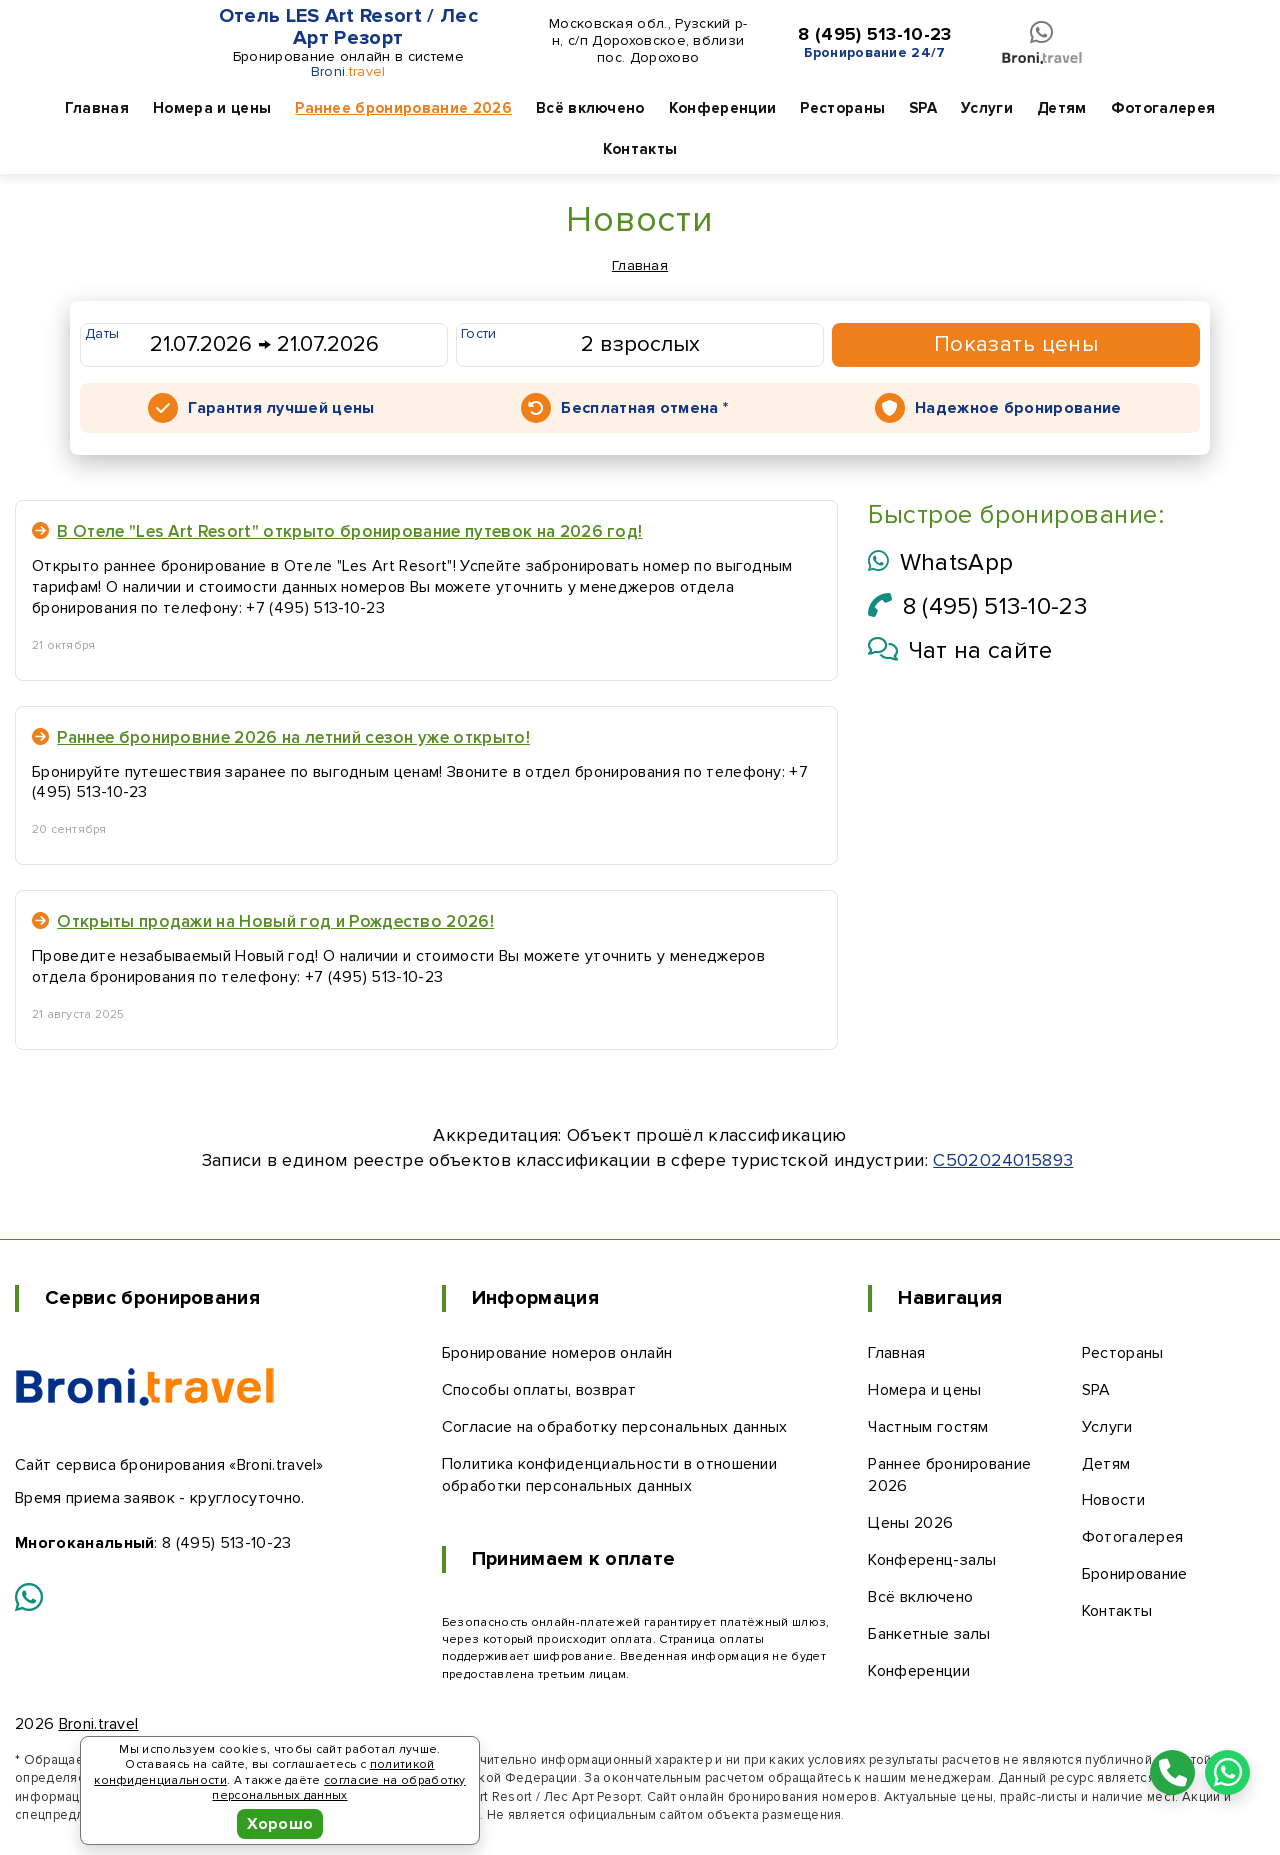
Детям (1062, 108)
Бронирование (1135, 1574)
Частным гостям (928, 1427)
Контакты (640, 149)
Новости (1113, 1500)
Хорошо (280, 1824)
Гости (479, 333)
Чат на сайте (960, 650)
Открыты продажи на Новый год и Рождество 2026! (263, 921)
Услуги (987, 108)
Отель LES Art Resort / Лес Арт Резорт (348, 27)
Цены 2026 (910, 1523)
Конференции (723, 108)
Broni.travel (99, 1724)
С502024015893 (1003, 1160)
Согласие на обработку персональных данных (615, 1427)
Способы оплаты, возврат (539, 1390)
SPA (923, 108)
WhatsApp (940, 562)
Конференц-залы (932, 1560)
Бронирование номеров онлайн (557, 1353)
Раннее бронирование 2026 (403, 108)
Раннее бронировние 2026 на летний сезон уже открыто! (281, 737)
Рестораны (842, 108)
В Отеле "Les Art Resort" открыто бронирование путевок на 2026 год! (337, 531)
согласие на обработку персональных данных (338, 1788)
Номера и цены (212, 108)
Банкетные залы (929, 1634)
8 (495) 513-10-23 (874, 35)
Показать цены (1016, 344)
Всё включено (590, 108)
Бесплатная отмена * (644, 408)
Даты (102, 333)
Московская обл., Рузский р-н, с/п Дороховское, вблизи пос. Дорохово (648, 41)
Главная (97, 108)
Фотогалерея (1163, 108)
